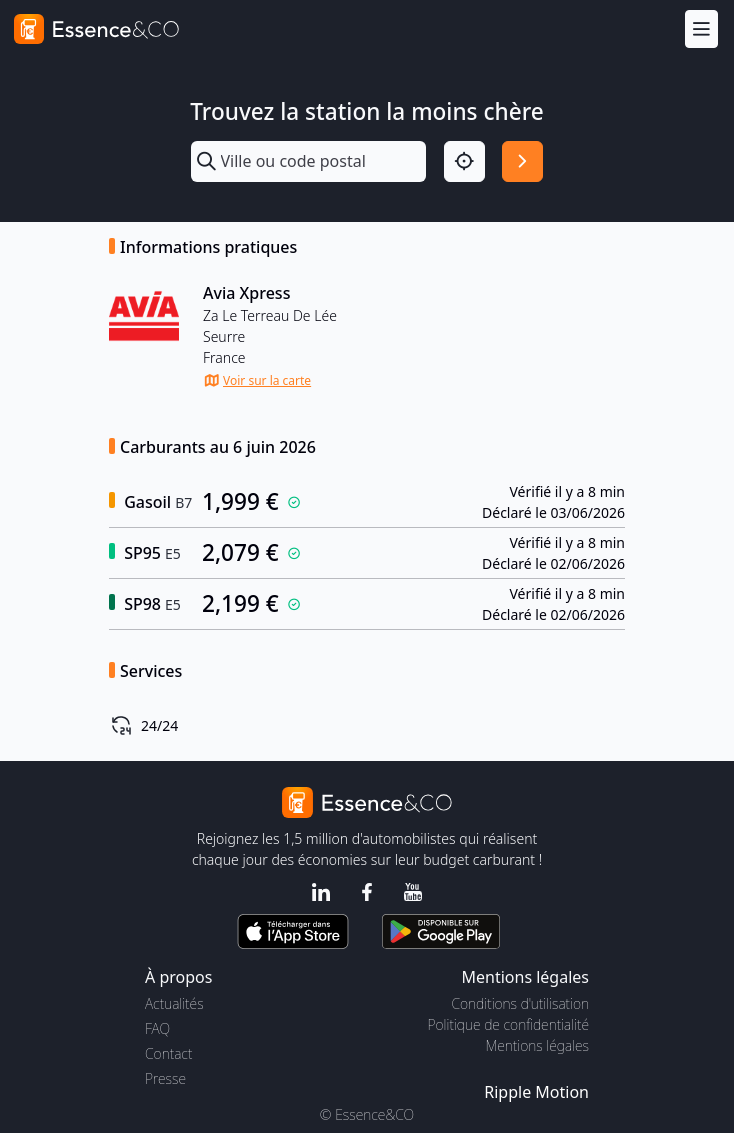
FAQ (157, 1028)
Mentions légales (537, 1045)
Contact (168, 1053)
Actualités (174, 1003)
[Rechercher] (522, 161)
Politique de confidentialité (508, 1024)
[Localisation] (464, 161)
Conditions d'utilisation (520, 1003)
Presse (165, 1078)
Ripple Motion (536, 1092)
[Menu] (701, 28)
